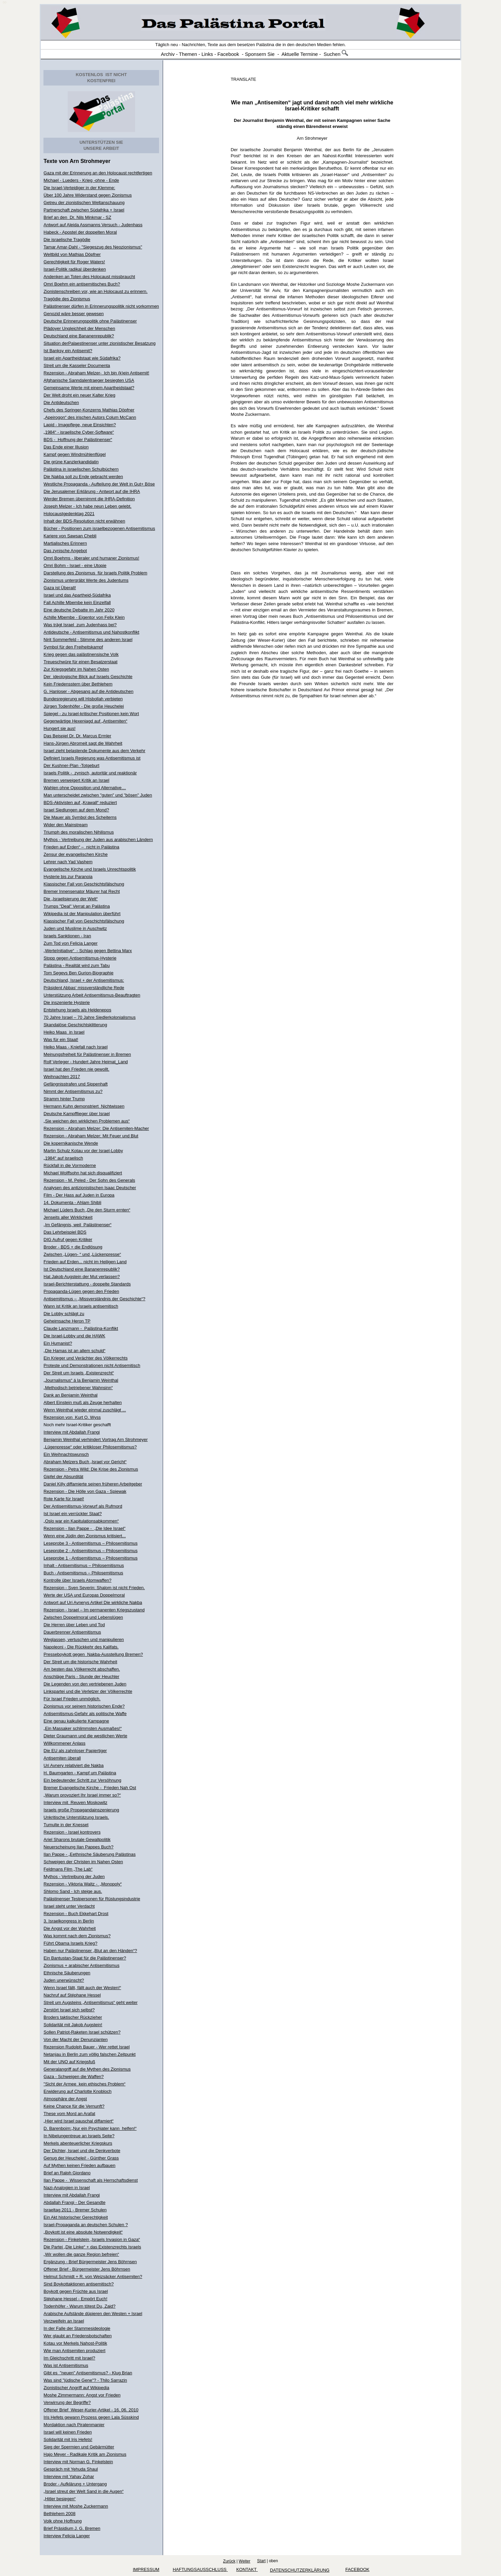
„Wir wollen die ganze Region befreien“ (81, 2254)
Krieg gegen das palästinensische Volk (81, 654)
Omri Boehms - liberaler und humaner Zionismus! (91, 558)
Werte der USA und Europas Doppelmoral (84, 1595)
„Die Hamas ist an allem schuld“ (74, 1350)
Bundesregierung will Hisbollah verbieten (83, 698)
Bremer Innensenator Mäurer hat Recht (81, 891)
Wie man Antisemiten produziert (74, 2350)
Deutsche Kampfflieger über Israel (76, 1113)
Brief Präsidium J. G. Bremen (71, 2528)
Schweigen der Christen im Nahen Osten (83, 1861)
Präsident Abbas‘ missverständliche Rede (83, 987)
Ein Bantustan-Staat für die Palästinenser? (84, 1958)
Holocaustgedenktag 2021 (68, 513)
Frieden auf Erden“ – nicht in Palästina (81, 846)
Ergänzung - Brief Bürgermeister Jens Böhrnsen (90, 2261)
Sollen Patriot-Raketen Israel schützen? (81, 2032)
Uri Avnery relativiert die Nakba (73, 1765)
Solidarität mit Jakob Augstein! (72, 2024)
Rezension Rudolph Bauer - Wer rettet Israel (86, 2046)
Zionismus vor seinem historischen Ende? (84, 1706)
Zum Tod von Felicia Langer (70, 943)
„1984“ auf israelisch (63, 1158)
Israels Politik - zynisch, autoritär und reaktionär (90, 772)
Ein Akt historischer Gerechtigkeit (75, 2217)
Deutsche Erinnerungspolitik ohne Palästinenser (90, 321)
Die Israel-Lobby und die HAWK (74, 1335)
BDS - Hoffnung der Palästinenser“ (77, 439)
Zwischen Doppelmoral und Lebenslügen (83, 1617)
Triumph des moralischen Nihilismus (78, 832)
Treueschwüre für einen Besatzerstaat (80, 661)
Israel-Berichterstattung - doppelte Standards (87, 1283)
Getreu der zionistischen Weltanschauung (83, 202)
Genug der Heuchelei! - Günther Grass (81, 2158)
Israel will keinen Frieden (67, 2432)
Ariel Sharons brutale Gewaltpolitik (77, 1839)
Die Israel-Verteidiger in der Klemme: (79, 187)
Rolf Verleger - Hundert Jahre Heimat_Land (85, 1061)
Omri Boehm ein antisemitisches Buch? (81, 284)
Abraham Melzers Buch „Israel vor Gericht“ (84, 1461)
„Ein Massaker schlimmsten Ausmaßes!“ (82, 1728)
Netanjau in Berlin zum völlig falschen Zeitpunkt (89, 2054)
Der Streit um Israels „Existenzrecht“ (78, 1372)
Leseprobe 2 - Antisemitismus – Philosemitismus (90, 1550)
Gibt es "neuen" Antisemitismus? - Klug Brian (87, 2372)
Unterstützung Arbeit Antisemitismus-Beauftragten (91, 995)
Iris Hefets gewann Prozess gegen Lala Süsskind (91, 2417)
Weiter (244, 2561)
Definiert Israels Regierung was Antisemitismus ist (91, 758)
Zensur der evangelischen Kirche (75, 854)
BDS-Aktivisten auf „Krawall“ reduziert (80, 802)
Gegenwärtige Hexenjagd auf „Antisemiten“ (85, 721)
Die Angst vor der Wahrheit (69, 1928)
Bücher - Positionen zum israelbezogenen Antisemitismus (99, 528)
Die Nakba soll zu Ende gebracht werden (83, 476)
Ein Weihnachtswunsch (66, 1454)
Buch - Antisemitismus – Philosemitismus (83, 1572)
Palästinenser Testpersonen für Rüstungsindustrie (91, 1898)
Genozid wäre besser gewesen (73, 313)
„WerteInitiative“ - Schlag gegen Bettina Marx (87, 950)
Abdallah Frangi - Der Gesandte (74, 2202)
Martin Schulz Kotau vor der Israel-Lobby (83, 1150)
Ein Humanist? (57, 1343)
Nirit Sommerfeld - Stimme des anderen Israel (87, 639)
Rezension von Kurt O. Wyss (72, 1417)
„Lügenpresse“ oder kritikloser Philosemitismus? (90, 1446)
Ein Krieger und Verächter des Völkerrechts (85, 1358)
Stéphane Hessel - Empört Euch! (75, 2298)
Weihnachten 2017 (61, 1076)
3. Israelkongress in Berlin (68, 1920)
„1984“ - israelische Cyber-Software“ (78, 432)
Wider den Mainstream (65, 824)
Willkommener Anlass (64, 1743)
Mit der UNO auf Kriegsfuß (69, 2061)
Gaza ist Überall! (59, 587)
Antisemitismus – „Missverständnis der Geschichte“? (94, 1298)
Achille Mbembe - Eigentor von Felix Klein (84, 617)
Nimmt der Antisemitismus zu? (72, 1091)
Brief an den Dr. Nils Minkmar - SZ (77, 217)
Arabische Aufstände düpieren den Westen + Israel (92, 2313)
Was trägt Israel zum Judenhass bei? (80, 624)
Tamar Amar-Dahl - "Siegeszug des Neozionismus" (92, 246)
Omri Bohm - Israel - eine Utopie (74, 565)
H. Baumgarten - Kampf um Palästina (79, 1772)
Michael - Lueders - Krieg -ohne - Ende (81, 180)
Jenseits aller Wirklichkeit (67, 1217)
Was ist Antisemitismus (65, 2365)
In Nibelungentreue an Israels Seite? (78, 2135)
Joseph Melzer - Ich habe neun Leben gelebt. (87, 506)
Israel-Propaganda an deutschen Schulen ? (85, 2224)
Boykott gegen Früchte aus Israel (75, 2291)
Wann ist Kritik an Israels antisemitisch (80, 1306)
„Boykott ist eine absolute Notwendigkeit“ (83, 2232)
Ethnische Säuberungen (66, 1972)
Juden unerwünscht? (63, 1980)
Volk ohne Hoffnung (62, 2520)
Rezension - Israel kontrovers (71, 1832)
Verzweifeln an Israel (63, 2320)
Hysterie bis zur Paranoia (67, 876)
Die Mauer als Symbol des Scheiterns (80, 817)
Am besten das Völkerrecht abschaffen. (81, 1669)
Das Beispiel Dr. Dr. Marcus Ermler (77, 735)
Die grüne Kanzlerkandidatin (70, 461)
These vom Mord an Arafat (69, 2113)
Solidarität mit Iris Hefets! (67, 2439)
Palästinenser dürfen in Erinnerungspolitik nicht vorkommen (101, 306)
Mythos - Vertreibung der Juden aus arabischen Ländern (98, 839)
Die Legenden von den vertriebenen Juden (84, 1683)
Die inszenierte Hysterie (66, 1002)
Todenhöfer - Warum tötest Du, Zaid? (79, 2306)
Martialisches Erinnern (65, 543)
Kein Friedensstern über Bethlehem (78, 684)
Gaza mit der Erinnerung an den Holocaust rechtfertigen (97, 172)
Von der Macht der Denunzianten (75, 2039)
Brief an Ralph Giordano (66, 2172)
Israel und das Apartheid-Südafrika (77, 595)
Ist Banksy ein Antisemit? (67, 350)
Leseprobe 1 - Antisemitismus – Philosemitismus (90, 1558)
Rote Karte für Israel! (63, 1498)
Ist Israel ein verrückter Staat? (72, 1513)
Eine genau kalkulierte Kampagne (76, 1721)
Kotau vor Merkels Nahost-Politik (75, 2343)
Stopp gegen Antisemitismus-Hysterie (79, 958)
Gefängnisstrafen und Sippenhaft (75, 1083)
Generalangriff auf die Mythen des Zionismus (86, 2069)
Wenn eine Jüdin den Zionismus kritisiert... (84, 1535)
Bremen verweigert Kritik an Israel (76, 780)
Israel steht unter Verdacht (69, 1906)
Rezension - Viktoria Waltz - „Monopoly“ (82, 1883)
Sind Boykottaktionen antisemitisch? (78, 2283)
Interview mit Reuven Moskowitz (75, 1802)
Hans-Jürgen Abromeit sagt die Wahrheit (82, 743)
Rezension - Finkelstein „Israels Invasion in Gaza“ (91, 2239)
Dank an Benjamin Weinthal (70, 1395)
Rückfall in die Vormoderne (69, 1165)
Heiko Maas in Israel (63, 1032)
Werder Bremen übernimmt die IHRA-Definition (89, 498)
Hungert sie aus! (59, 728)
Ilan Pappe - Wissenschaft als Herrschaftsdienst (90, 2180)
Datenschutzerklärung (300, 2570)
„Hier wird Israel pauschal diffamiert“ (78, 2120)
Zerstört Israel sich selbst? (69, 2009)
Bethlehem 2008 (59, 2513)
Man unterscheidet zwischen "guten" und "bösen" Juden (97, 795)
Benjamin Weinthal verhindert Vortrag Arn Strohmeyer (95, 1439)
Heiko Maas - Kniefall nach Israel (75, 1046)
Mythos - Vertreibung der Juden (73, 1876)
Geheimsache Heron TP (66, 1321)
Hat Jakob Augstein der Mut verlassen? (81, 1276)
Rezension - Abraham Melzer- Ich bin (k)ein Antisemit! (96, 372)
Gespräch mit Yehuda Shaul (70, 2469)
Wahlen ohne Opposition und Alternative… (84, 787)
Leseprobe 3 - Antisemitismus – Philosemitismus (90, 1543)
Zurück (229, 2561)
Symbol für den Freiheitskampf (73, 646)
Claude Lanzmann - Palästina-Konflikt (80, 1328)
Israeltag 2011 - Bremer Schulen (74, 2209)
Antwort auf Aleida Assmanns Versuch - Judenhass (92, 224)
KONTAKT (246, 2569)
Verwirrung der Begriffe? (67, 2402)
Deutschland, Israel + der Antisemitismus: (83, 980)
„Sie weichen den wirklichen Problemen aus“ (86, 1121)
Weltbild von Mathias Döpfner (72, 254)
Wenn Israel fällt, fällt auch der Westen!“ (82, 1987)
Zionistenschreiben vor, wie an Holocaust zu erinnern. (95, 291)
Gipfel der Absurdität (63, 1476)
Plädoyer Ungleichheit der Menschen (79, 328)
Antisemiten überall (62, 1758)
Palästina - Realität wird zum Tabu (76, 965)
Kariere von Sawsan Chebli (69, 535)
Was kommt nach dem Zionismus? (77, 1935)
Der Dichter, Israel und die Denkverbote (81, 2150)
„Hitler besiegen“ (59, 2498)
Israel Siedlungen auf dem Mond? (76, 809)
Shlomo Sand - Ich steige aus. (72, 1891)
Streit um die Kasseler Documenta (76, 365)
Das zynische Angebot (65, 550)
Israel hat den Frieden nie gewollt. (76, 1069)
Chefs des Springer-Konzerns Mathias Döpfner (88, 409)
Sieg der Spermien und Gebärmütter (78, 2446)
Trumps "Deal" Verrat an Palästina (76, 906)
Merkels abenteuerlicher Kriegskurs (77, 2143)
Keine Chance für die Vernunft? (73, 2106)
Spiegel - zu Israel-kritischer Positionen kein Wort (91, 713)
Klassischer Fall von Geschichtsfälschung (83, 883)
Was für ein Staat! (60, 1039)
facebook (357, 2569)
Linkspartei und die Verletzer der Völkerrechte (87, 1691)
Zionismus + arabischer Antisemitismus (81, 1965)
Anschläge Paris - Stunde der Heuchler (81, 1676)
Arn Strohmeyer (90, 161)
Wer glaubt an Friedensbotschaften (77, 2335)
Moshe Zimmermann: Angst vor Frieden (81, 2395)
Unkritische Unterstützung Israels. (76, 1817)
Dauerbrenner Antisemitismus (72, 1632)
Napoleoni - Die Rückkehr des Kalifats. (81, 1646)
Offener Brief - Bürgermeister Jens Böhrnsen (86, 2269)
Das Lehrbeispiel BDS (64, 1232)
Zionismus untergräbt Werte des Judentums (85, 580)
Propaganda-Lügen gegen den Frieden (81, 1291)
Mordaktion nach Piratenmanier (73, 2424)
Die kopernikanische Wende (70, 1143)
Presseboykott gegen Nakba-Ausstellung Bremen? (93, 1654)
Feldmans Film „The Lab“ (67, 1869)
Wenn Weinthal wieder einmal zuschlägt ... (84, 1409)
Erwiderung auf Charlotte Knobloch (77, 2091)
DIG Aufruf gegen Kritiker (67, 1239)
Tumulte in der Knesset (65, 1824)
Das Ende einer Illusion (66, 446)
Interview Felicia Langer (66, 2535)
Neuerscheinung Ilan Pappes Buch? (78, 1846)
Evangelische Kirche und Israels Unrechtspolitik (89, 869)
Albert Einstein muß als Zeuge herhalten (82, 1402)
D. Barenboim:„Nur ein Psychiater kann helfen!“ (89, 2128)
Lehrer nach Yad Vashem (67, 861)
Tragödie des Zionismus (66, 298)
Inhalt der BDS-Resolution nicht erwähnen (84, 521)
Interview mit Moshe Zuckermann (75, 2506)
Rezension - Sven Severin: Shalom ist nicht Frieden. (94, 1587)
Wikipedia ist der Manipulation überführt (81, 913)
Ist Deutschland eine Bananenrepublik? (81, 1269)
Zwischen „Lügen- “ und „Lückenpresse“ (82, 1254)
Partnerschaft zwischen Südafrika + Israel (83, 209)
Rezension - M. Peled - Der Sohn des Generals (89, 1180)
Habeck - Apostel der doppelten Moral (80, 232)
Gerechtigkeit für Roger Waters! (74, 261)
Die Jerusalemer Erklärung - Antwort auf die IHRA (91, 491)
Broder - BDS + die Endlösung (72, 1246)
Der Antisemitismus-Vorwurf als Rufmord (82, 1506)
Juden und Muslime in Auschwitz (75, 928)
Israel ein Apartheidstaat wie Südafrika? (81, 358)
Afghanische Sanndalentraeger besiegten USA (88, 380)
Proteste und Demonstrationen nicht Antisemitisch (91, 1365)
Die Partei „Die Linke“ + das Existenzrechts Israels (92, 2246)
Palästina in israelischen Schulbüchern (81, 469)
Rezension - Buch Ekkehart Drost (75, 1913)
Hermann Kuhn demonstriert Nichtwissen (83, 1106)
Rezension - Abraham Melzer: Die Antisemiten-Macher (96, 1128)
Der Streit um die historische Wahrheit (80, 1661)
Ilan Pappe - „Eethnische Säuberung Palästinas (89, 1854)
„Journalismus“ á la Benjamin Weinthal (80, 1380)
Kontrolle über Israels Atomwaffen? (77, 1580)
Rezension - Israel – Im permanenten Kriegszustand (94, 1609)
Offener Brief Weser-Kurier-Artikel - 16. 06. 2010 (90, 2409)
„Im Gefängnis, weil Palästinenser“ (77, 1224)
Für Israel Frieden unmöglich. (71, 1698)
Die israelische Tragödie (66, 239)
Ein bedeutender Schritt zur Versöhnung (82, 1780)
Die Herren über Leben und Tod (74, 1624)
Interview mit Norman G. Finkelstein (78, 2461)
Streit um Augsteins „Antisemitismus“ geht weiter (90, 2002)
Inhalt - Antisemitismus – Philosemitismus (83, 1565)
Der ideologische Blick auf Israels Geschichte (87, 676)
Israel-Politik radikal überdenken (74, 269)
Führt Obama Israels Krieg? (70, 1943)
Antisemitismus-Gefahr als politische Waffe (84, 1713)
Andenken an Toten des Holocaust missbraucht (89, 276)
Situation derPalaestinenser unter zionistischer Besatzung (99, 343)
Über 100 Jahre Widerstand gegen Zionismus (87, 195)
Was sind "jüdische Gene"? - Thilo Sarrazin (85, 2380)
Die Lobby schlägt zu (63, 1313)
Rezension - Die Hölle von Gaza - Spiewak (84, 1491)
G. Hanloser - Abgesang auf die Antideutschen (88, 691)
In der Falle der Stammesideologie (76, 2328)
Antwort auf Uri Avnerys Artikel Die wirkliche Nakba (92, 1602)
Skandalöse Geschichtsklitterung (75, 1024)
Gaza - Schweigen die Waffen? (73, 2076)
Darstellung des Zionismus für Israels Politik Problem (95, 572)
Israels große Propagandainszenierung (81, 1809)
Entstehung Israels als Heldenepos (77, 1009)
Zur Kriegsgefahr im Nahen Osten (76, 669)
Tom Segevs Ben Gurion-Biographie (78, 972)
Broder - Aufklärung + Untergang (75, 2483)
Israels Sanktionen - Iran (67, 935)
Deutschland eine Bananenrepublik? (78, 335)
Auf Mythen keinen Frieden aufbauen (79, 2165)
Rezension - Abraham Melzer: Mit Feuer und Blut (90, 1135)
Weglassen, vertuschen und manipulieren (83, 1639)
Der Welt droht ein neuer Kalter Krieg (79, 395)
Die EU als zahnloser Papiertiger (75, 1750)
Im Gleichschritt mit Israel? (69, 2358)
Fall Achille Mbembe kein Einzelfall (77, 602)
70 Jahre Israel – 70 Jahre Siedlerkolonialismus (89, 1017)
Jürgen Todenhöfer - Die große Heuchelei (83, 706)
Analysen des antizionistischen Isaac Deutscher (89, 1187)
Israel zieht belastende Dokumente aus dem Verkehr (94, 750)
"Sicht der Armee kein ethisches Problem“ (84, 2083)
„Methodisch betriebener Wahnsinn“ (78, 1387)
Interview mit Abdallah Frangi (71, 1432)
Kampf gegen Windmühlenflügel (74, 454)
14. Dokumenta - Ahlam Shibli (72, 1202)
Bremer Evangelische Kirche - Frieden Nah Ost (89, 1787)
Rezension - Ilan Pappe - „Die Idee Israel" (84, 1528)
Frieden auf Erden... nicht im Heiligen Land (84, 1261)
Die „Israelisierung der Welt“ (70, 898)
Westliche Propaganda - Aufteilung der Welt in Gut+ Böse (99, 484)
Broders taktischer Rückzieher (72, 2017)
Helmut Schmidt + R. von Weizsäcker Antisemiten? (92, 2276)
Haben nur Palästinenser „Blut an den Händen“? (90, 1950)
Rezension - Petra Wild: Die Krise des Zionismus (90, 1469)
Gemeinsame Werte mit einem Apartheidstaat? (88, 387)
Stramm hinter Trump (64, 1098)
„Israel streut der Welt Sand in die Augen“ (83, 2491)
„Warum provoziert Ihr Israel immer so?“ (82, 1795)
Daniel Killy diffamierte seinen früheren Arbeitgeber (92, 1483)
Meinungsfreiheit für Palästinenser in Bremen (87, 1054)
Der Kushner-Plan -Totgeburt (71, 765)
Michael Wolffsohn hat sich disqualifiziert (82, 1172)
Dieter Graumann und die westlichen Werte (85, 1735)
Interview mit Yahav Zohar (68, 2476)
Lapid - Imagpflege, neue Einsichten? (79, 424)
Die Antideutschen (61, 402)
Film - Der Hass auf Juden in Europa (78, 1195)
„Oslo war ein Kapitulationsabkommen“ (81, 1521)
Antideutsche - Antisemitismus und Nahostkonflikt (91, 632)
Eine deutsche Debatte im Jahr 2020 (78, 609)
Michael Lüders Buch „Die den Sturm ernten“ (86, 1209)
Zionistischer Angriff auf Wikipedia (76, 2387)
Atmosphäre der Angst (65, 2098)
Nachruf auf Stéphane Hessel (72, 1995)
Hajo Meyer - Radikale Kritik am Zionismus (84, 2454)
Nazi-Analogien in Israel (66, 2187)
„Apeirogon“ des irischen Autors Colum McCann (89, 417)
